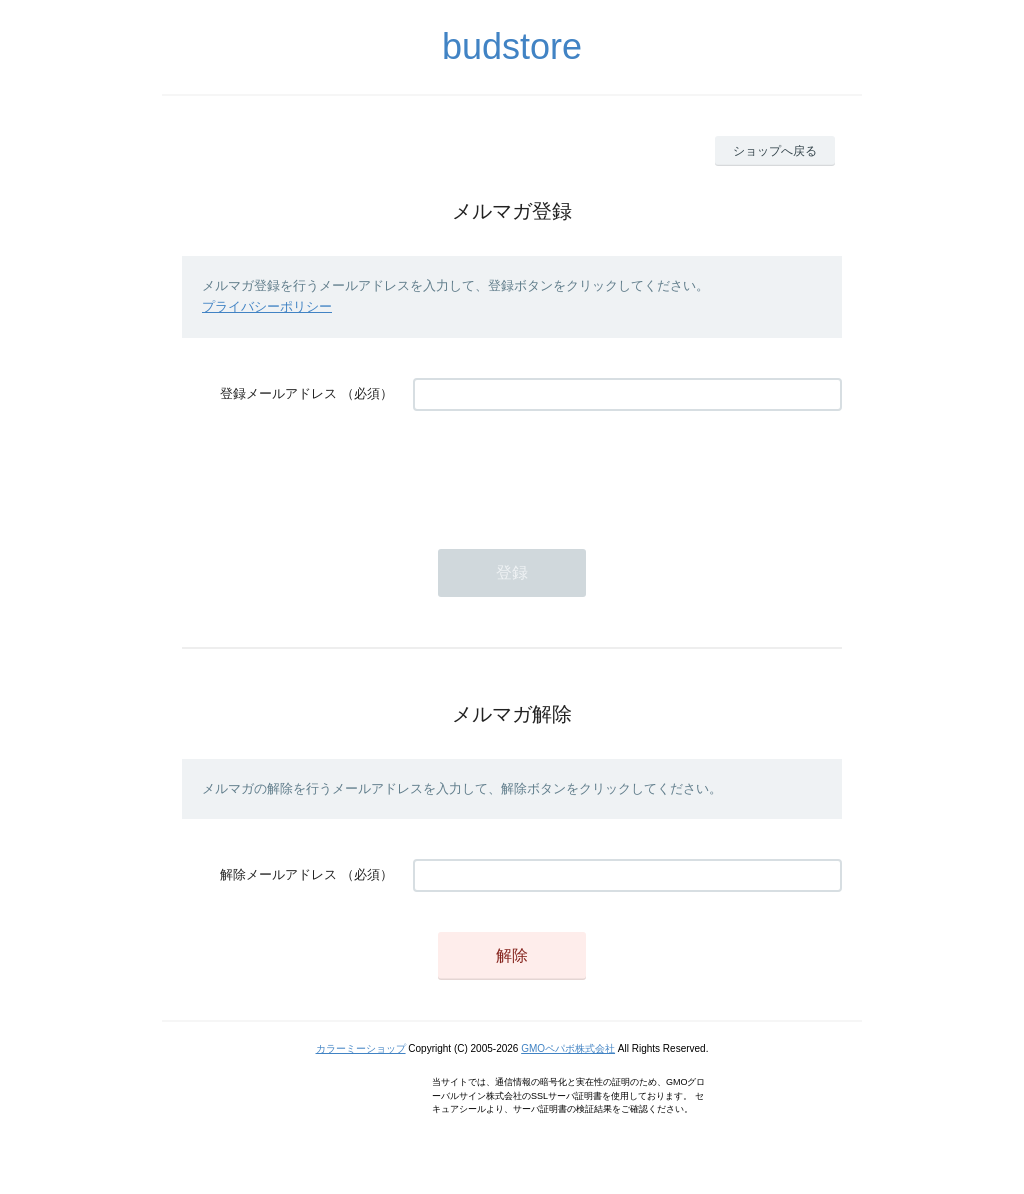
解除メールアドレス (278, 874)
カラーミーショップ (361, 1048)
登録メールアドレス (278, 393)
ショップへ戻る (775, 151)
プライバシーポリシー (267, 306)
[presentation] (565, 470)
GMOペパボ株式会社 (568, 1048)
